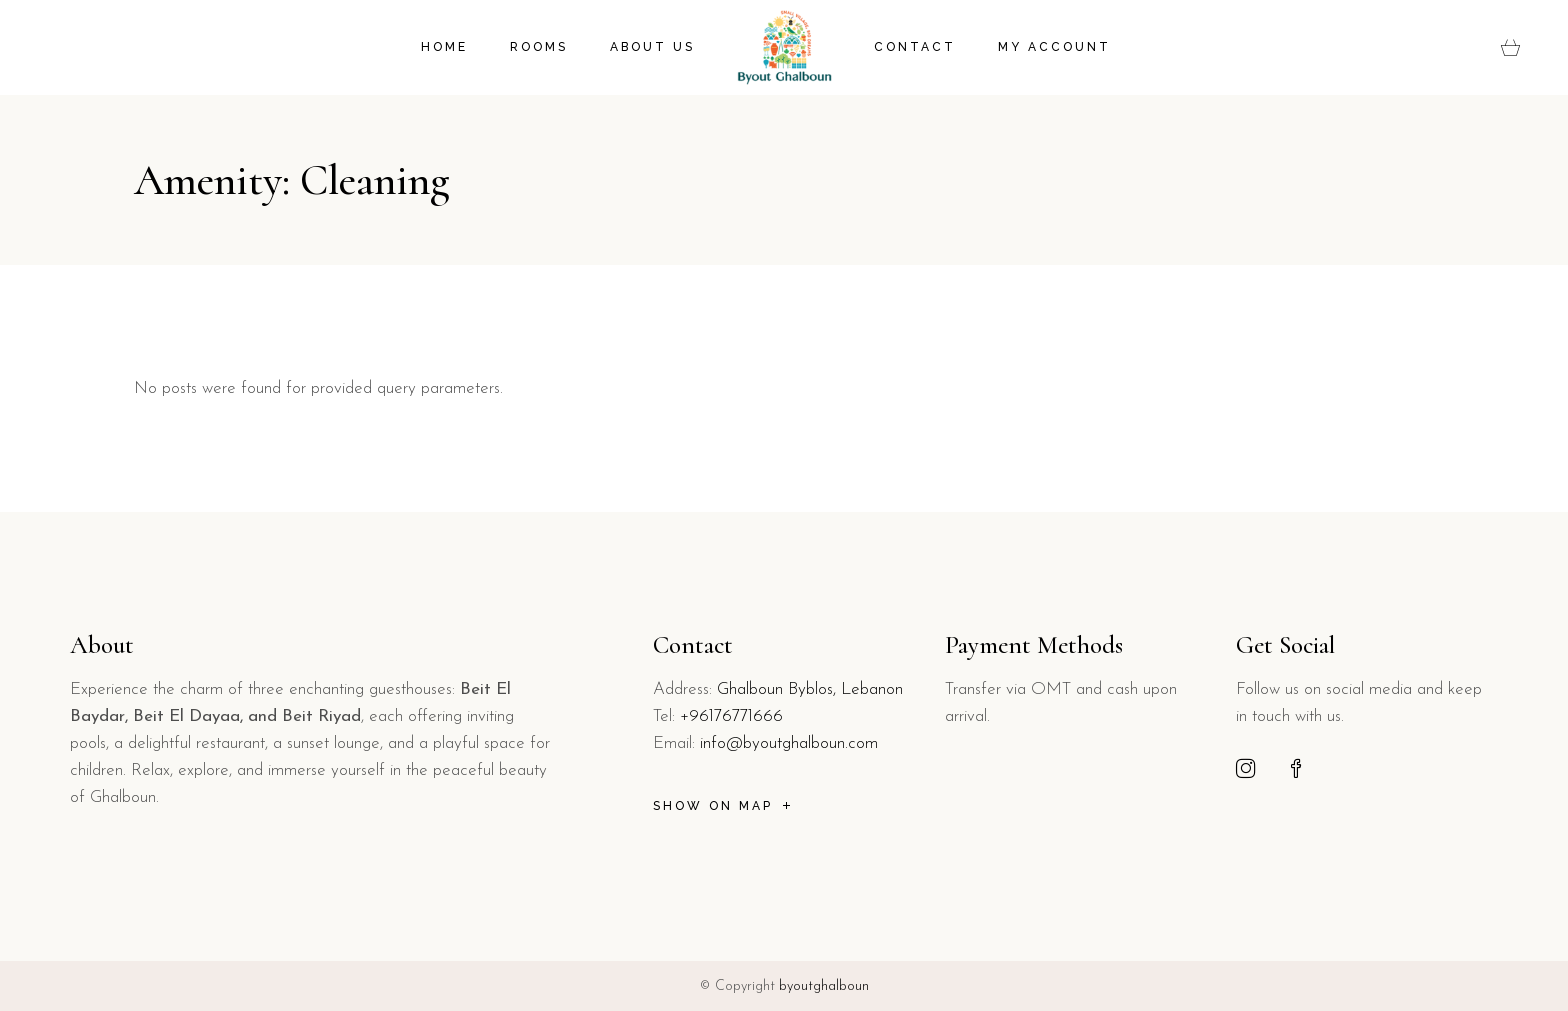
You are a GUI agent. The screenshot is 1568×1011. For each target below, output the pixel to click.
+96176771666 (731, 716)
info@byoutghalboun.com (789, 743)
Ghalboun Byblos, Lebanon (810, 689)
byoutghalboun (824, 986)
